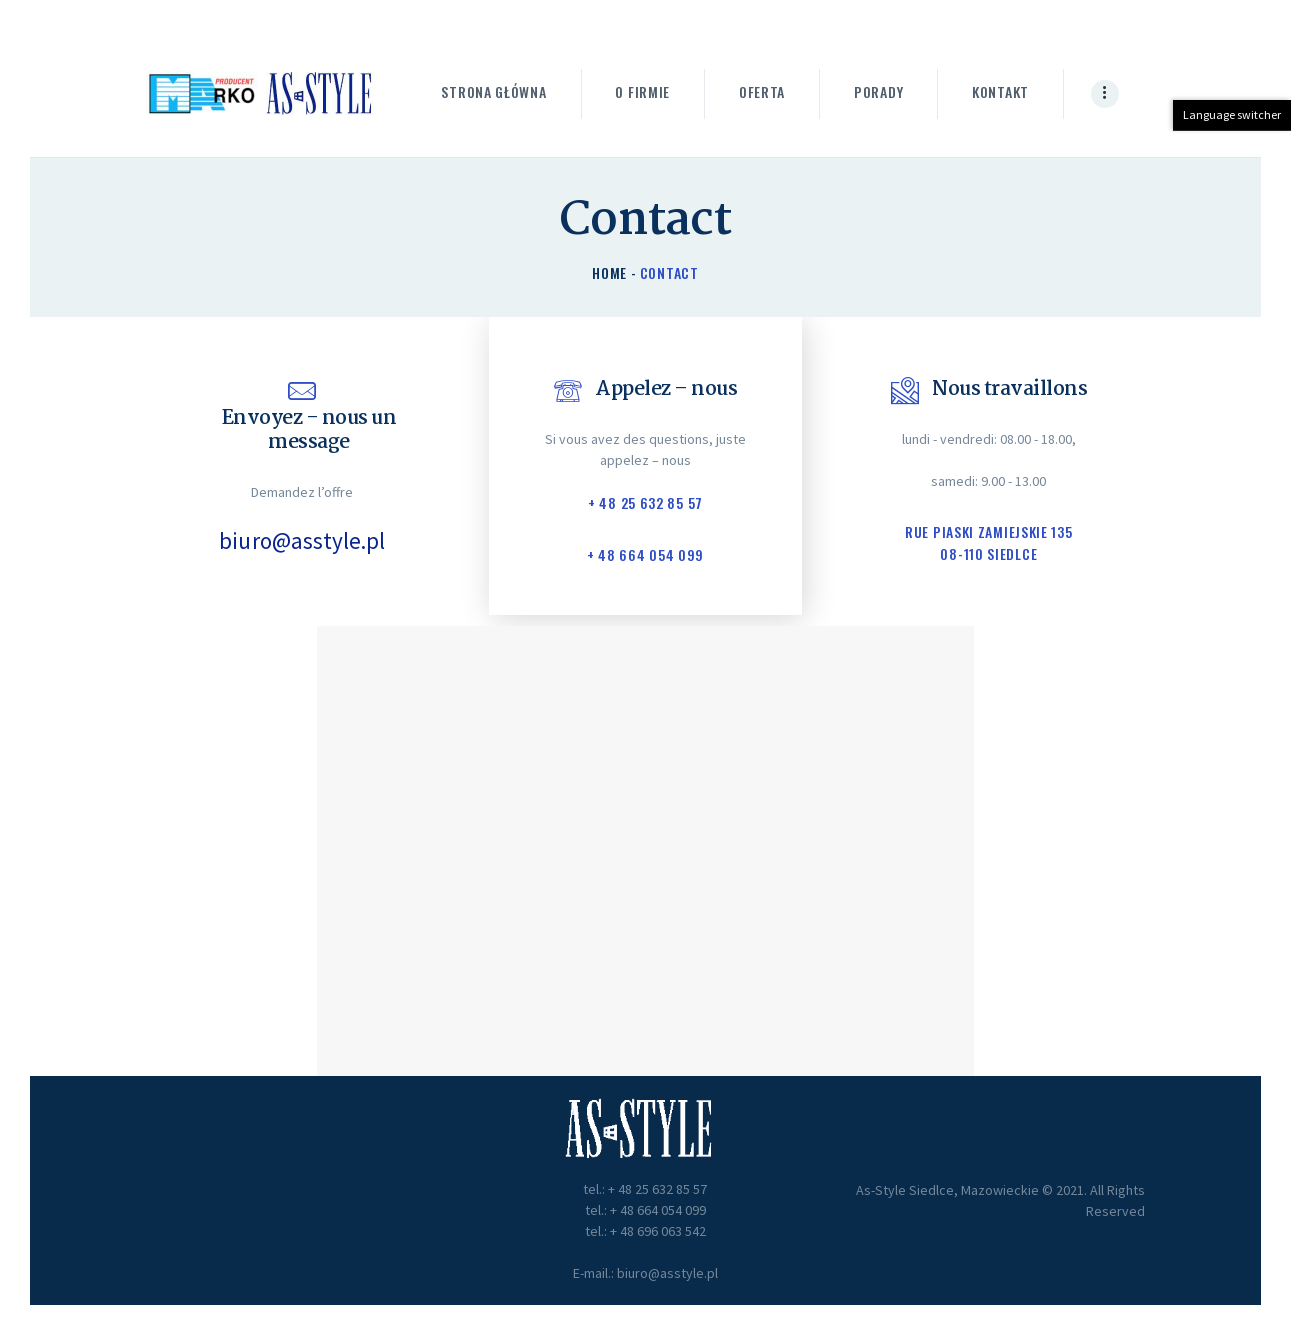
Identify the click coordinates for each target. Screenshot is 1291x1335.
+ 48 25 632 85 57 (645, 502)
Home (609, 272)
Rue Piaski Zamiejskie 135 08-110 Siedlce (989, 543)
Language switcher (1232, 114)
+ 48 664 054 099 (645, 555)
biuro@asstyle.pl (302, 541)
